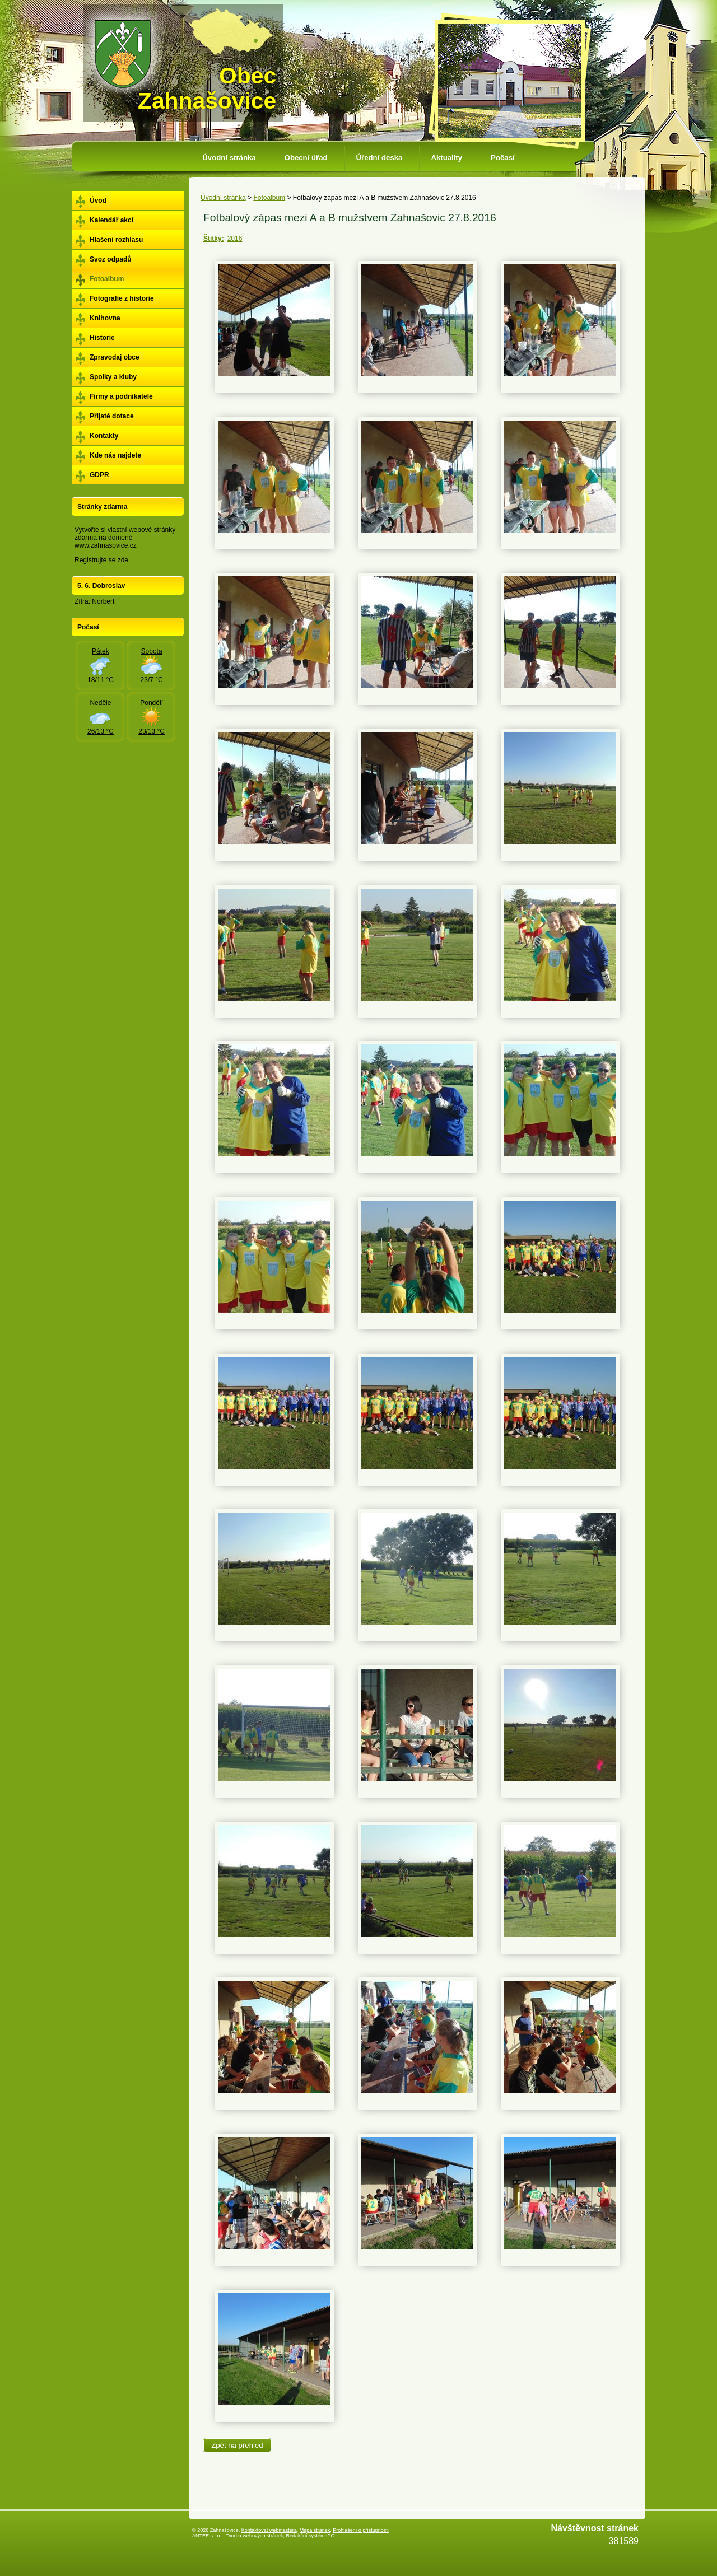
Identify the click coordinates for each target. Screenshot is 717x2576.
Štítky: (213, 238)
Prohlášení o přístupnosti (361, 2530)
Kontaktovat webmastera (269, 2530)
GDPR (99, 475)
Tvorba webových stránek (254, 2535)
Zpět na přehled (237, 2445)
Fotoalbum (269, 198)
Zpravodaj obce (114, 357)
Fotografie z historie (122, 298)
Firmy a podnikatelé (121, 396)
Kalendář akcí (111, 220)
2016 (235, 238)
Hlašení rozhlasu (116, 240)
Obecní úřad (306, 157)
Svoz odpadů (111, 259)
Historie (102, 338)
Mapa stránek (315, 2530)
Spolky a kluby (113, 377)
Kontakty (104, 436)
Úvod (98, 200)
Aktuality (446, 157)
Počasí (503, 157)
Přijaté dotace (112, 416)
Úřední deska (379, 157)
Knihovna (105, 318)
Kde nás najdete (115, 455)
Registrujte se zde (101, 560)
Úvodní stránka (228, 157)
